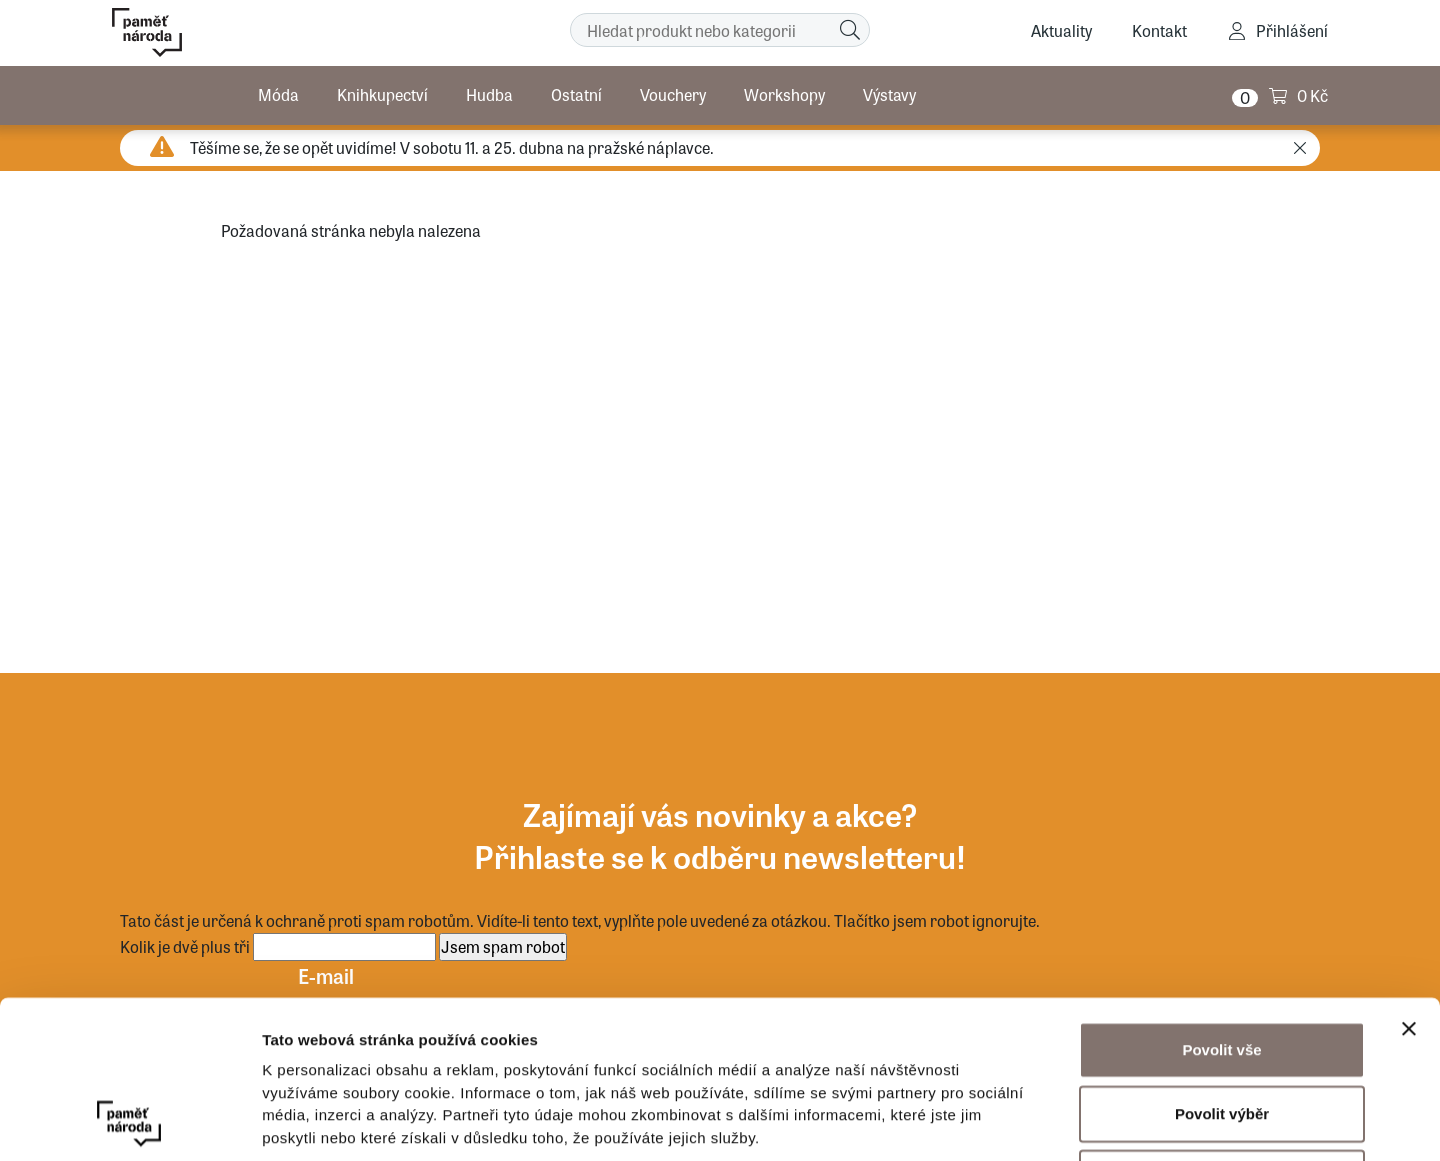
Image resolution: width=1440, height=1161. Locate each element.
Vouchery (673, 94)
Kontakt (1159, 30)
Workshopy (784, 94)
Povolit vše (1221, 901)
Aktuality (1061, 30)
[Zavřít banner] (1409, 881)
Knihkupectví (382, 94)
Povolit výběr (1222, 965)
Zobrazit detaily (1057, 1121)
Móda (278, 94)
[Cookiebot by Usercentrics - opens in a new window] (129, 1122)
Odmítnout (1222, 1029)
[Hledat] (850, 30)
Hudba (489, 94)
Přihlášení (1292, 30)
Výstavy (889, 94)
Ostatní (576, 94)
